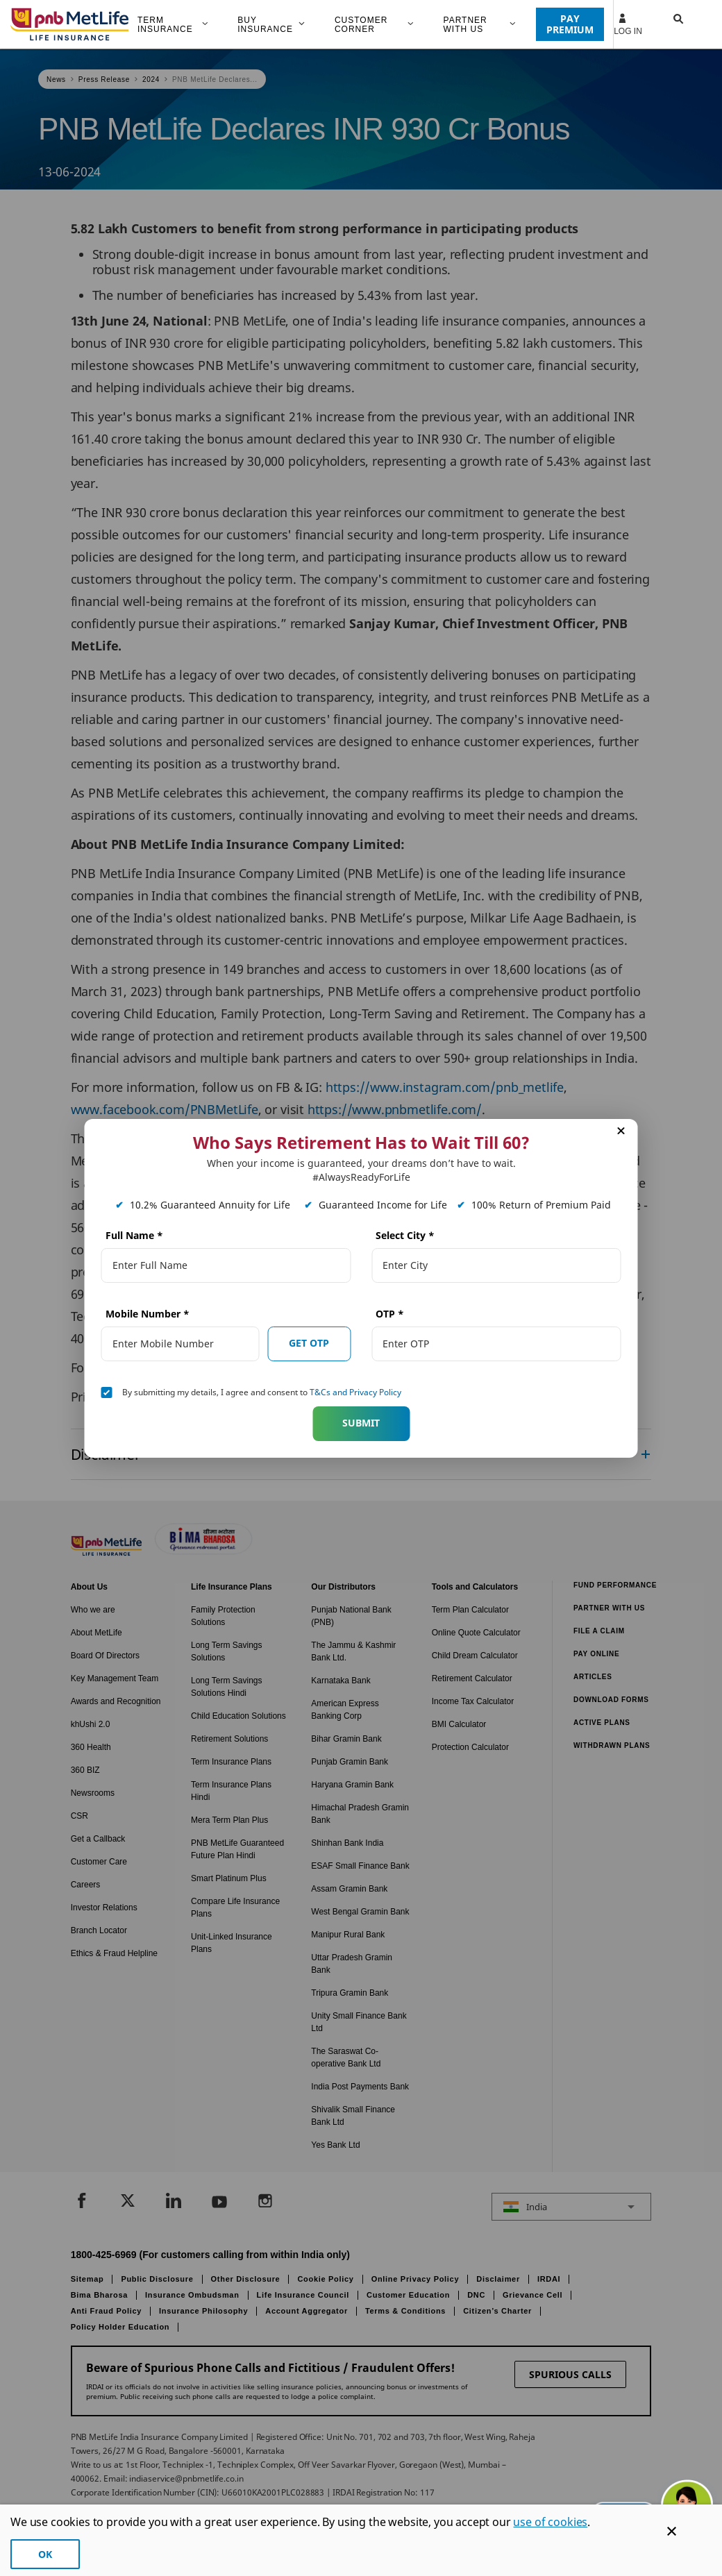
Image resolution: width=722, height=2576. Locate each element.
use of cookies (550, 2521)
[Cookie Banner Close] (671, 2531)
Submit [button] (361, 1422)
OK (45, 2554)
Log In (628, 24)
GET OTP (309, 1342)
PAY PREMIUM (570, 24)
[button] (664, 24)
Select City (405, 1235)
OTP (390, 1313)
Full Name (134, 1235)
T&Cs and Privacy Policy (355, 1392)
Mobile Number (148, 1313)
